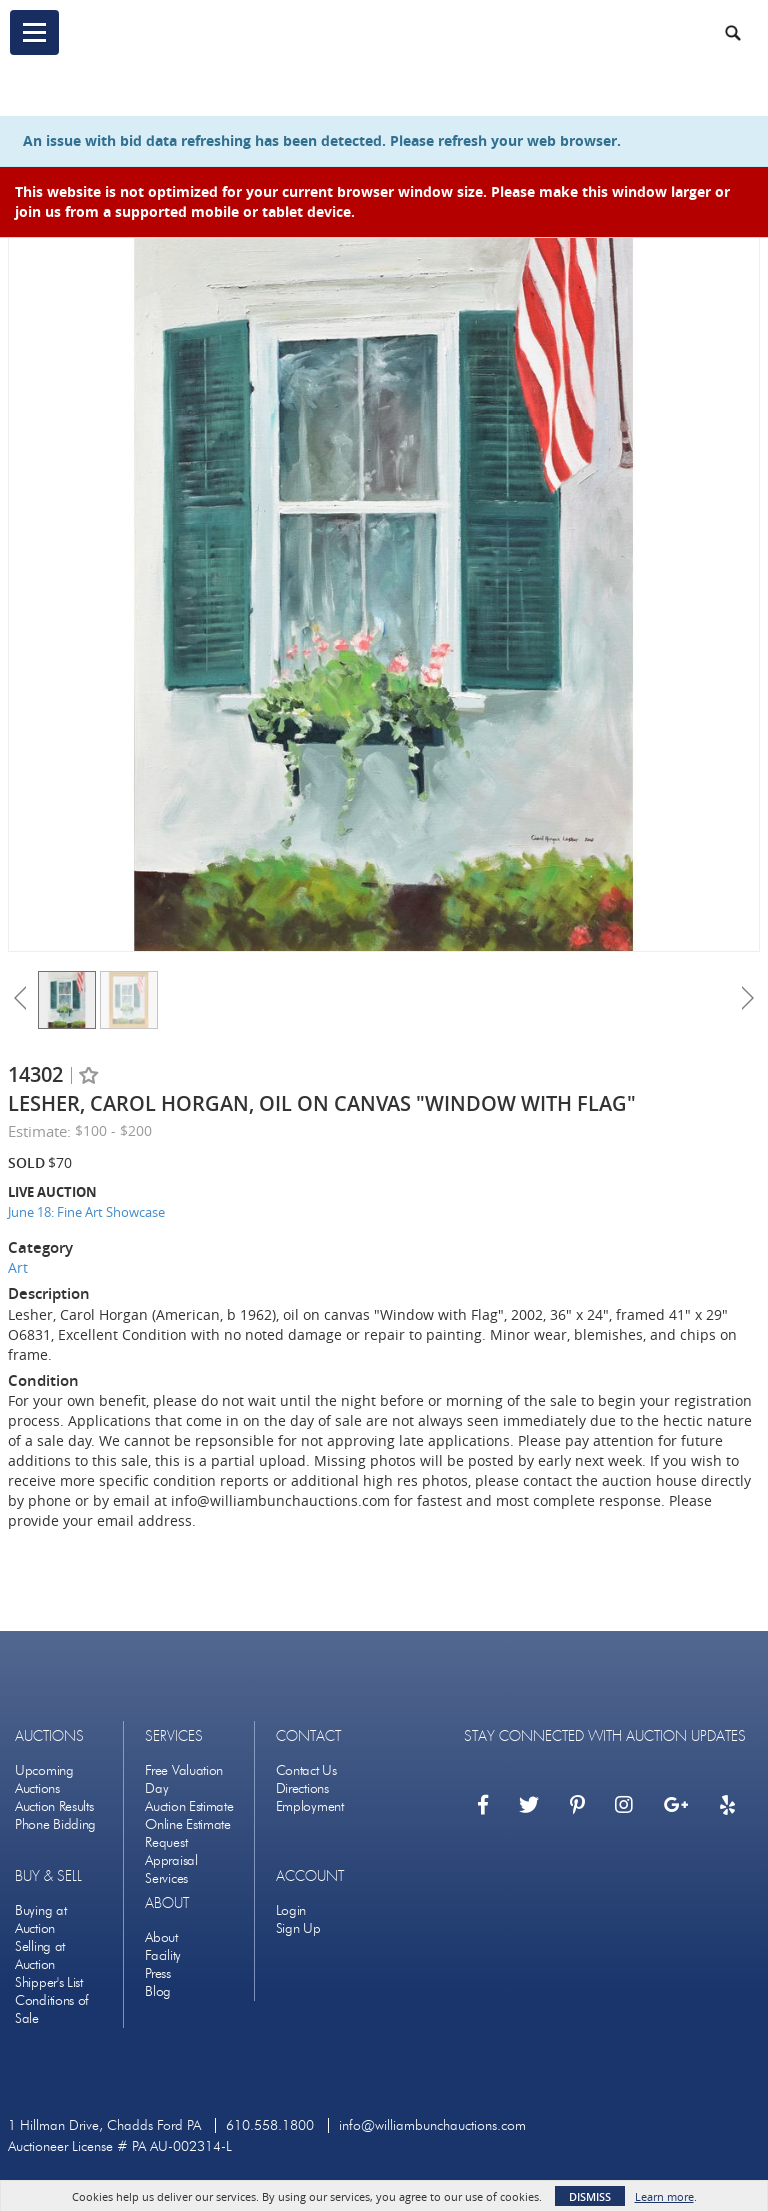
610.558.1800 (270, 2125)
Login (291, 1910)
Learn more (664, 2196)
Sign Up (298, 1928)
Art (18, 1267)
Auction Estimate (189, 1806)
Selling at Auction (40, 1955)
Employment (310, 1806)
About (161, 1937)
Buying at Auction (40, 1919)
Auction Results (54, 1806)
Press (158, 1973)
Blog (158, 1991)
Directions (302, 1788)
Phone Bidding (55, 1824)
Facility (163, 1955)
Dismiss (590, 2196)
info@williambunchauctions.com (432, 2125)
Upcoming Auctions (44, 1779)
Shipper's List (49, 1982)
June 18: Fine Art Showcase (86, 1212)
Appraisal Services (171, 1869)
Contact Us (306, 1770)
